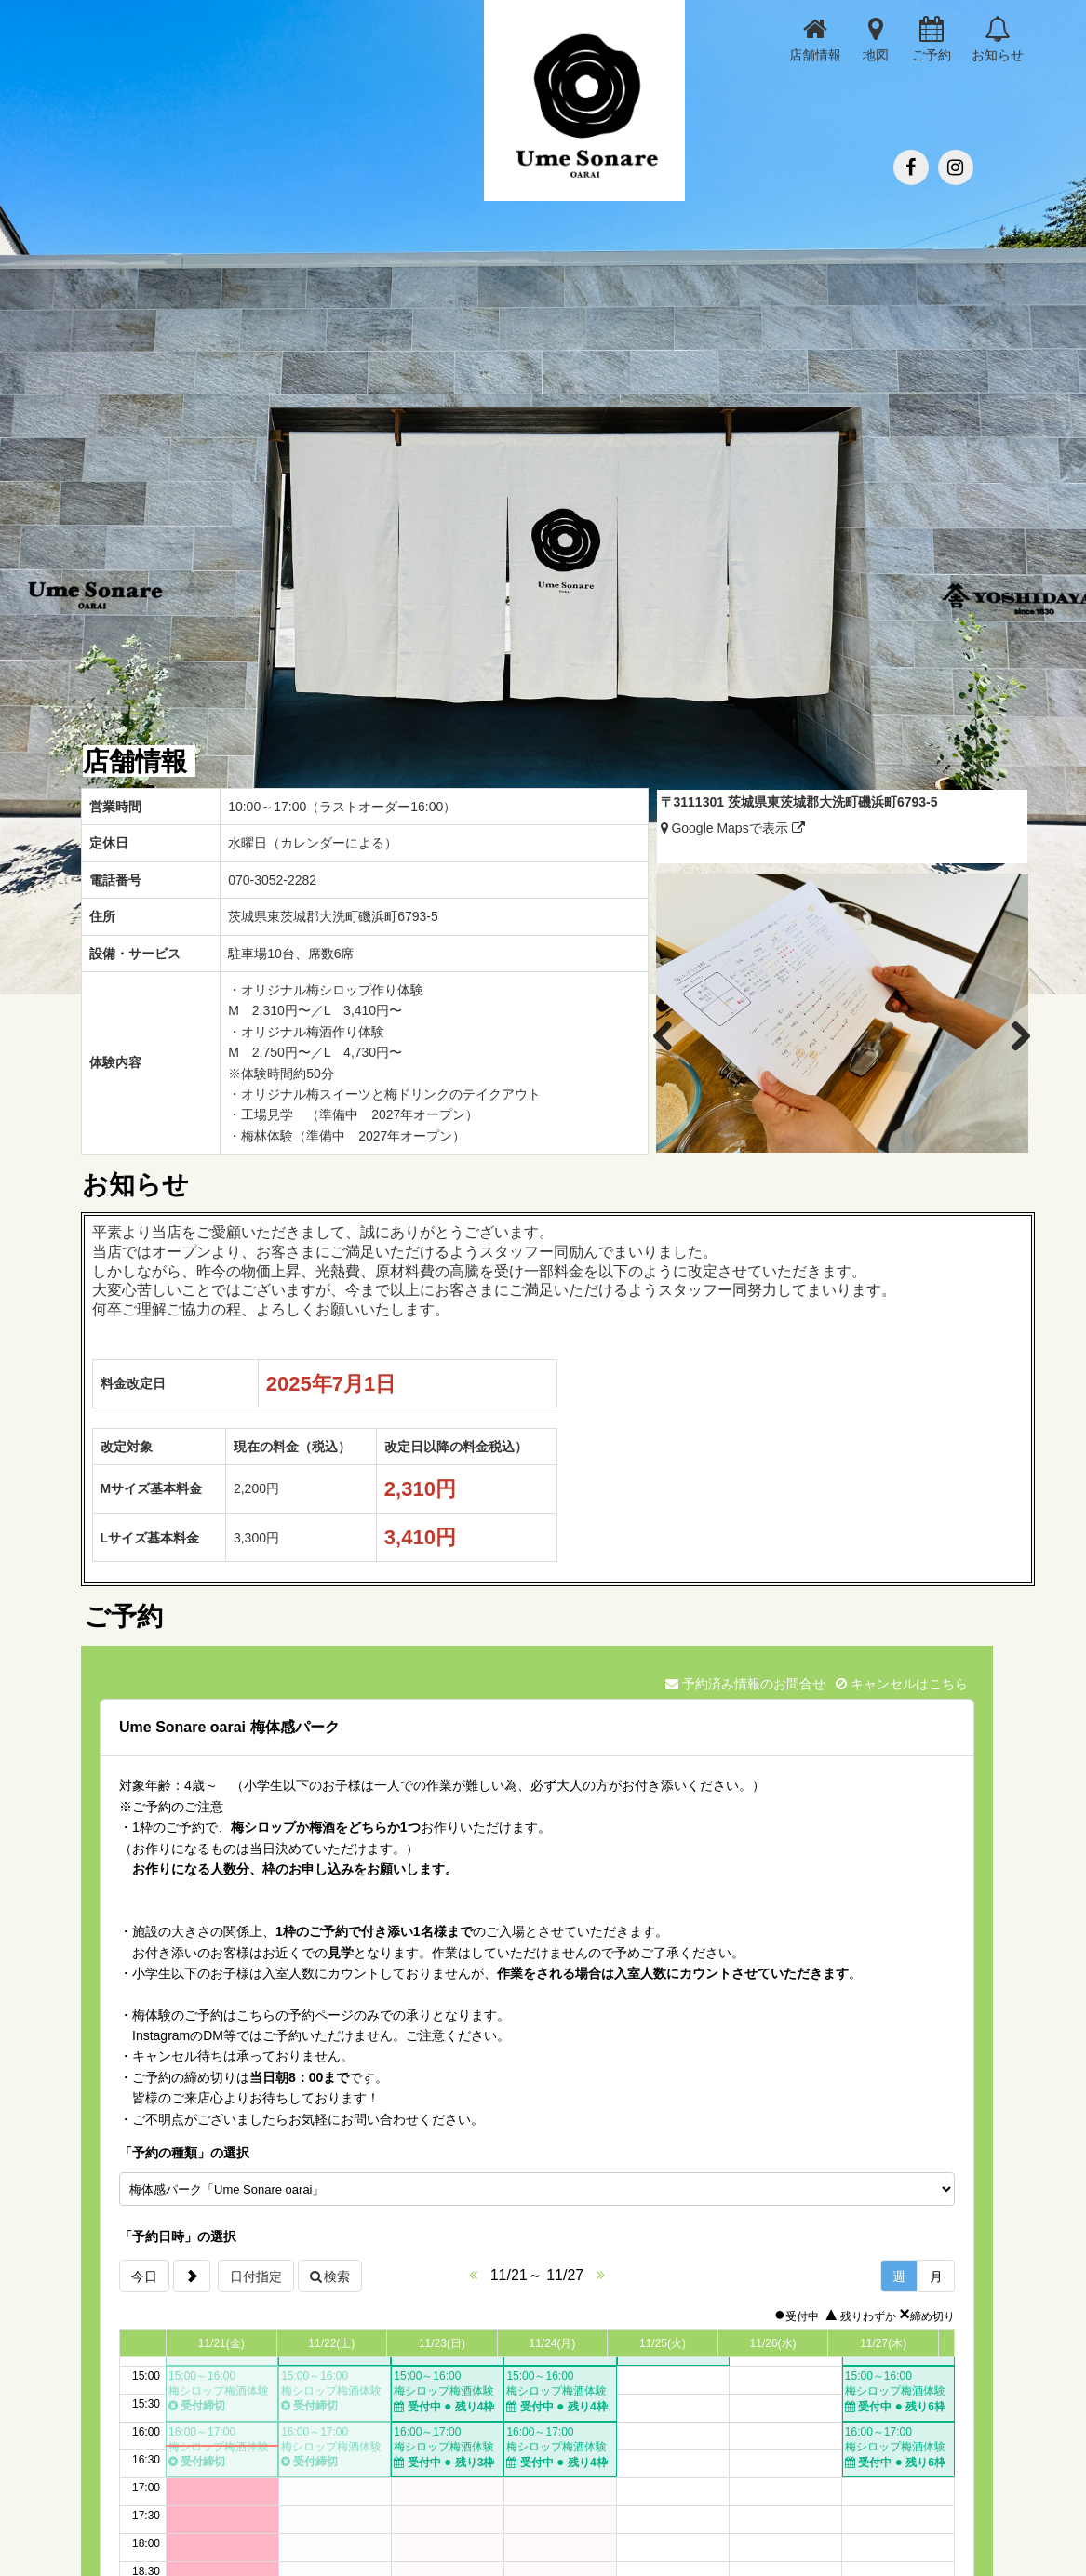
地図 (875, 39)
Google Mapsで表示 (733, 828)
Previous (673, 1032)
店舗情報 (815, 39)
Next (1011, 1032)
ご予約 (931, 39)
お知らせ (998, 39)
